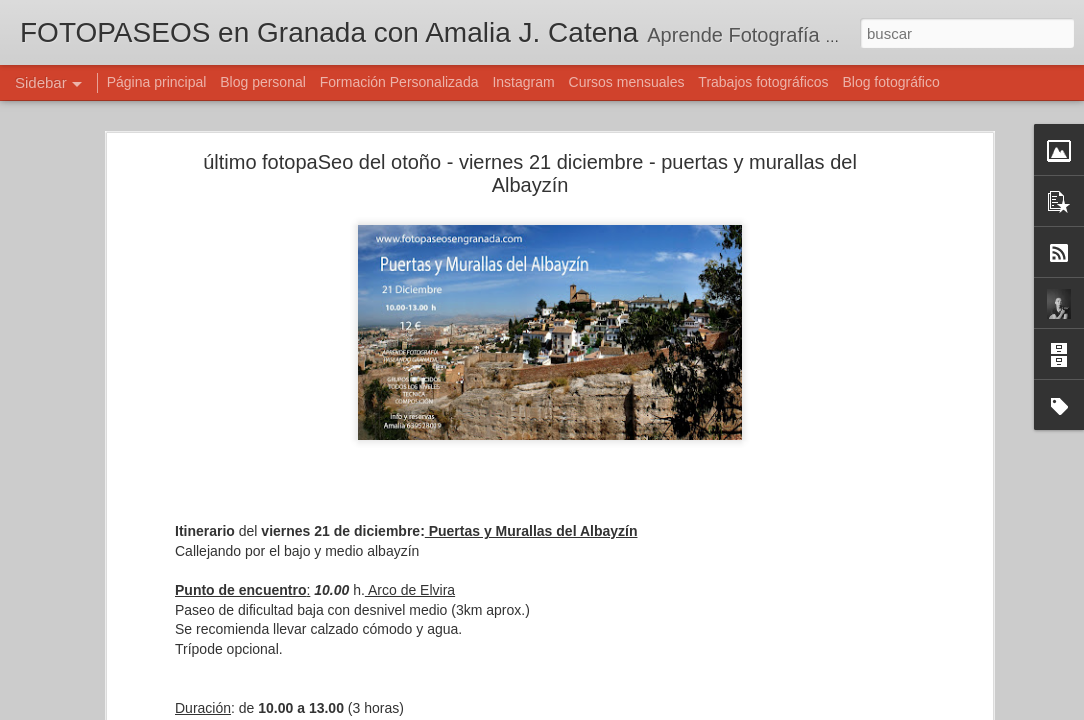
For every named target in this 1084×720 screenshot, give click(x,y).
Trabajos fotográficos (763, 82)
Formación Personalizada (399, 82)
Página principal (157, 82)
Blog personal (263, 82)
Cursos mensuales (627, 82)
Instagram (523, 82)
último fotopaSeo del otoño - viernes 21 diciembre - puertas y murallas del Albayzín (530, 173)
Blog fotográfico (890, 82)
